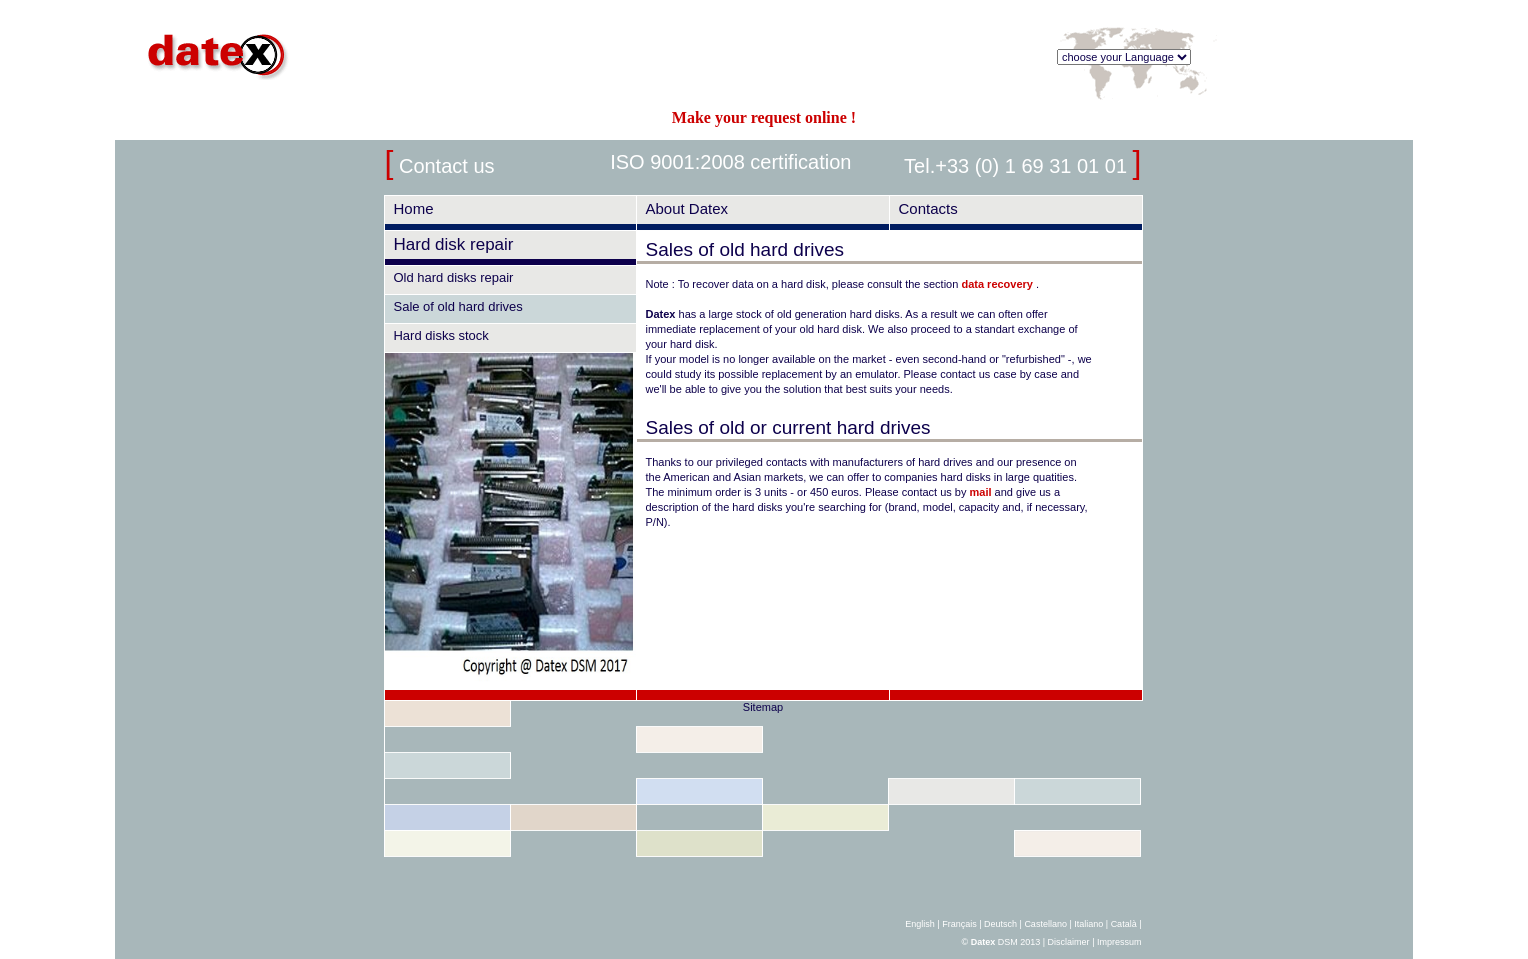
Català (1124, 924)
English (920, 924)
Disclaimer (1069, 942)
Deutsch (1000, 924)
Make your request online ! (764, 117)
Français (959, 924)
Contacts (927, 208)
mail (981, 492)
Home (413, 208)
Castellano (1045, 924)
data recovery (998, 284)
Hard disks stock (440, 335)
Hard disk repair (453, 244)
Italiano (1088, 924)
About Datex (686, 208)
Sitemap (763, 707)
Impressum (1119, 942)
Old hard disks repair (453, 277)
